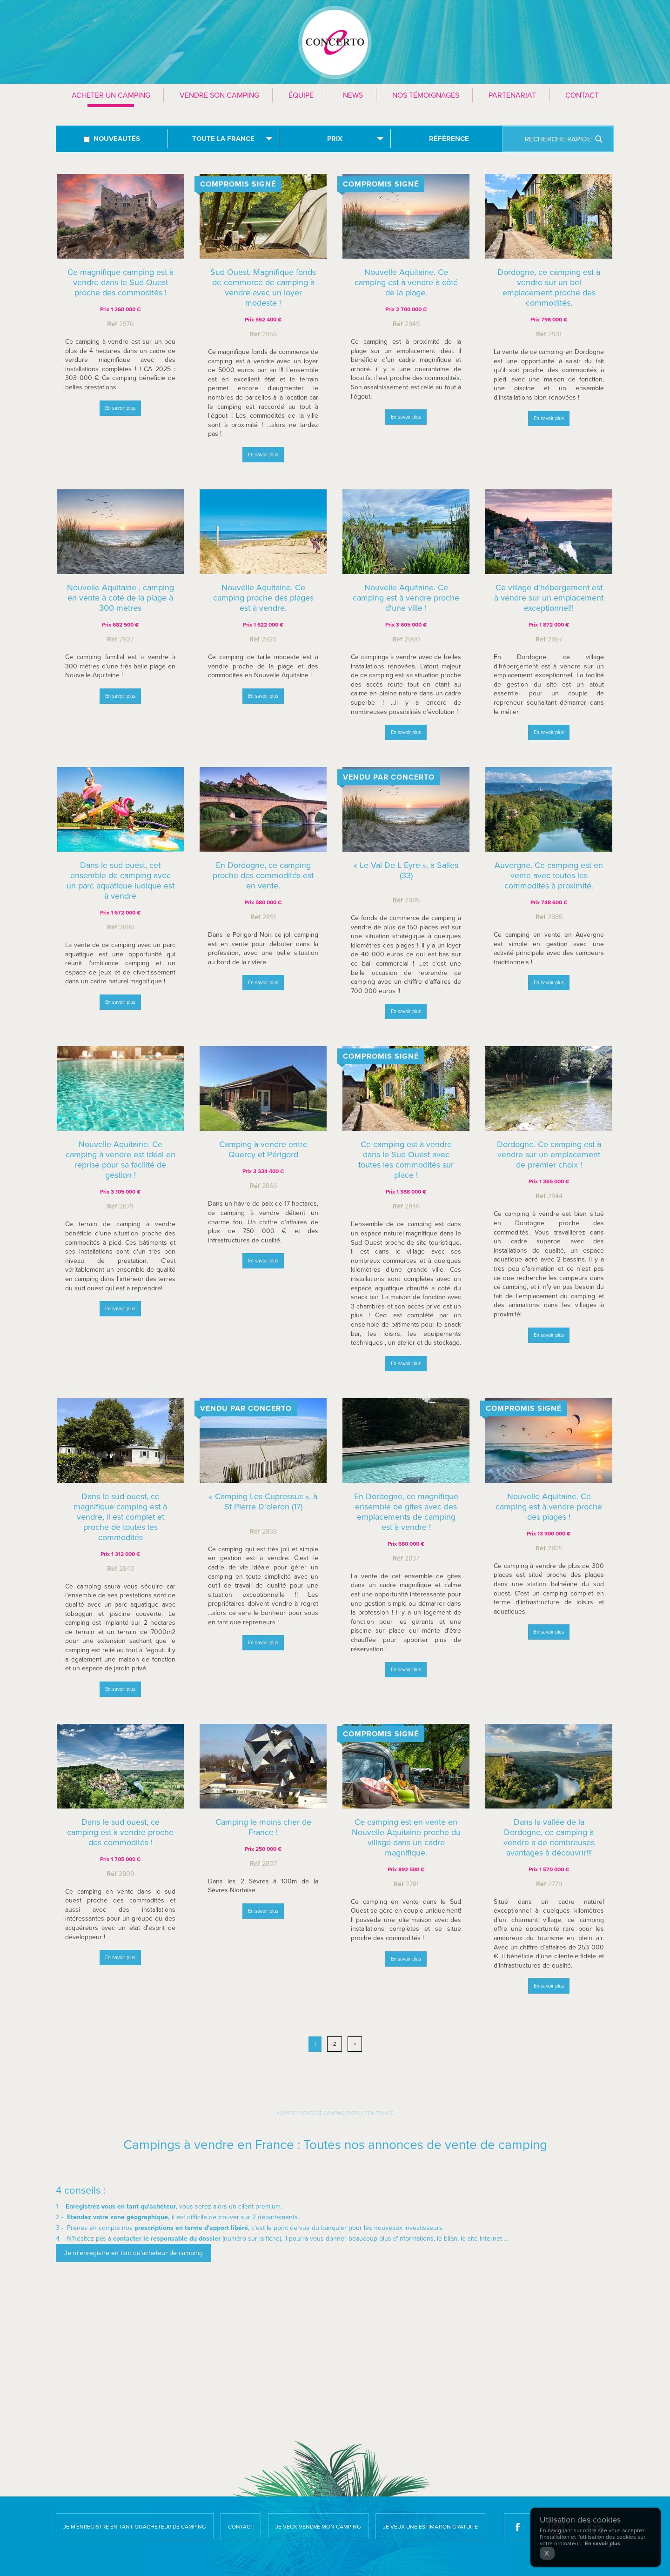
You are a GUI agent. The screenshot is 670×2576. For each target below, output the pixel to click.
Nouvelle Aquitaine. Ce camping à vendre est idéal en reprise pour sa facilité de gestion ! (120, 1163)
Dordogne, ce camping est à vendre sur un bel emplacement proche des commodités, (548, 287)
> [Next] (355, 2044)
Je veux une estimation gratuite (430, 2526)
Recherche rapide (558, 139)
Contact (582, 95)
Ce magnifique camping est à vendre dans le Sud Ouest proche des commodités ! (120, 282)
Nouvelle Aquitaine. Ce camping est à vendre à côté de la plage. (406, 282)
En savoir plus (120, 408)
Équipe (301, 95)
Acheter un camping (111, 95)
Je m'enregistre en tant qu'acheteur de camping (134, 2526)
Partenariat (512, 95)
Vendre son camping (219, 95)
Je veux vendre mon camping (318, 2526)
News (353, 95)
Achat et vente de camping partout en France (335, 2113)
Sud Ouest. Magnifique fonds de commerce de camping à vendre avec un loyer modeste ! (263, 287)
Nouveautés (117, 138)
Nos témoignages (425, 95)
